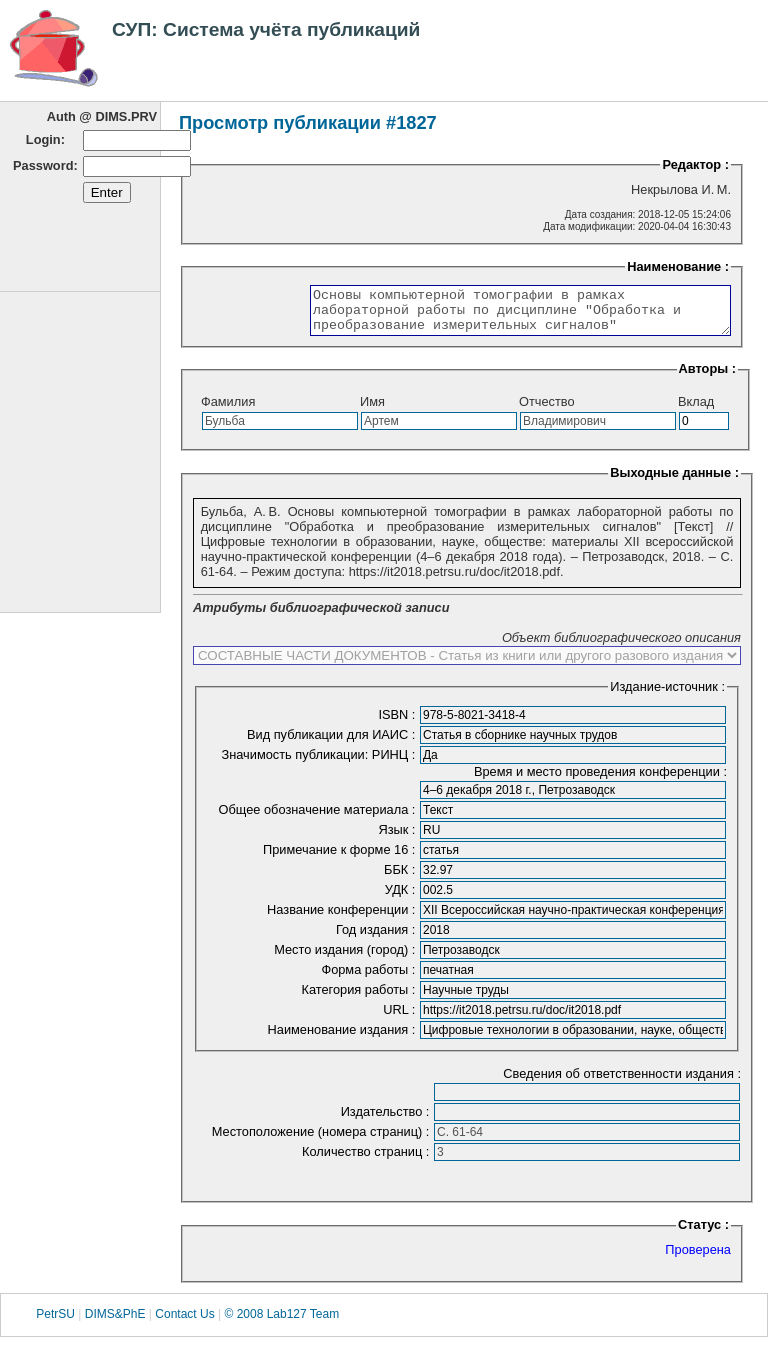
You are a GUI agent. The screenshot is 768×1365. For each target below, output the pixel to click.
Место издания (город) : (346, 958)
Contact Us (184, 1323)
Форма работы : (370, 978)
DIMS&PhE (115, 1323)
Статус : (703, 1233)
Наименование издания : (343, 1038)
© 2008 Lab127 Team (281, 1323)
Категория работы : (360, 998)
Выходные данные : (674, 481)
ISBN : (398, 723)
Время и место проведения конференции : (600, 780)
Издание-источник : (667, 695)
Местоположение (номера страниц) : (322, 1140)
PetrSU (55, 1323)
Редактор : (695, 164)
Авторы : (707, 377)
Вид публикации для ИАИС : (333, 743)
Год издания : (377, 938)
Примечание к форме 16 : (341, 858)
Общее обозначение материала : (319, 818)
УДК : (402, 898)
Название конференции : (343, 918)
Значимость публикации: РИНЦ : (320, 763)
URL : (401, 1018)
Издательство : (387, 1120)
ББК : (401, 878)
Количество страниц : (367, 1160)
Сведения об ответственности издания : (622, 1082)
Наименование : (678, 266)
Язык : (398, 838)
